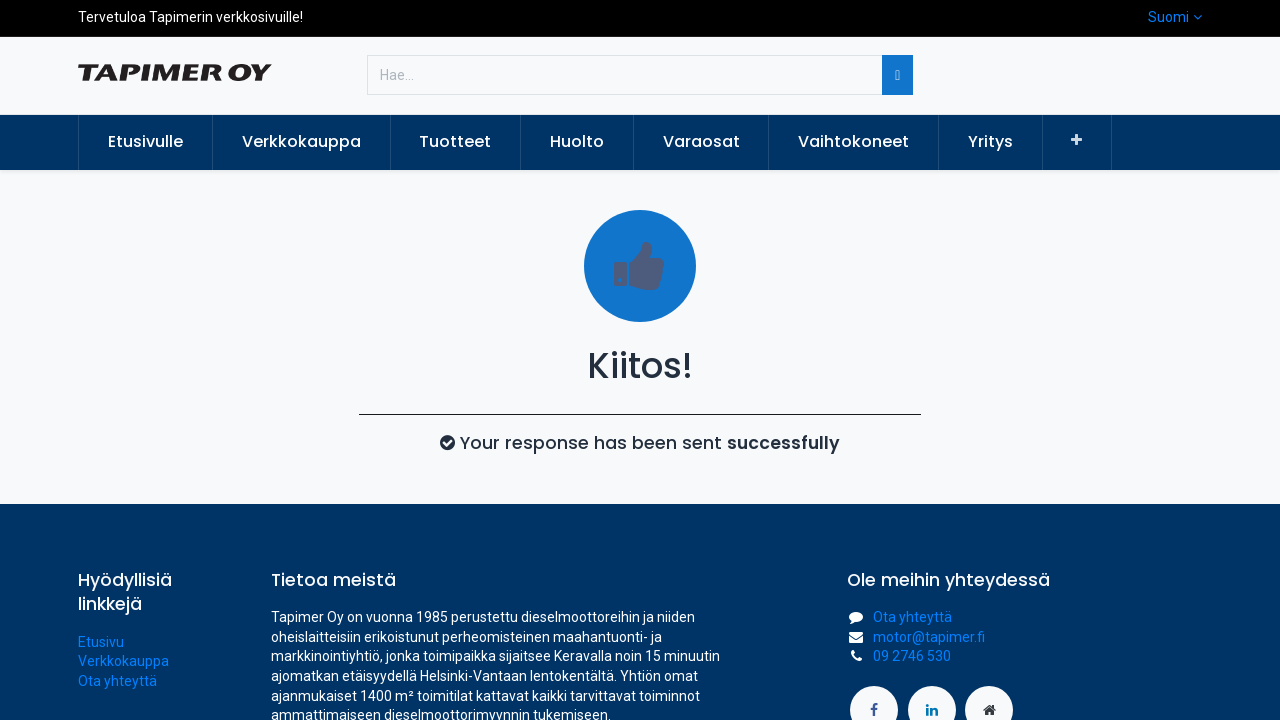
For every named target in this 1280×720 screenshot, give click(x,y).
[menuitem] (145, 142)
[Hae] (897, 75)
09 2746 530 (912, 656)
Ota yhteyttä (117, 681)
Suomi (1168, 17)
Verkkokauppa (123, 661)
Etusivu (101, 642)
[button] (1077, 141)
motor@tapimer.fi (929, 637)
